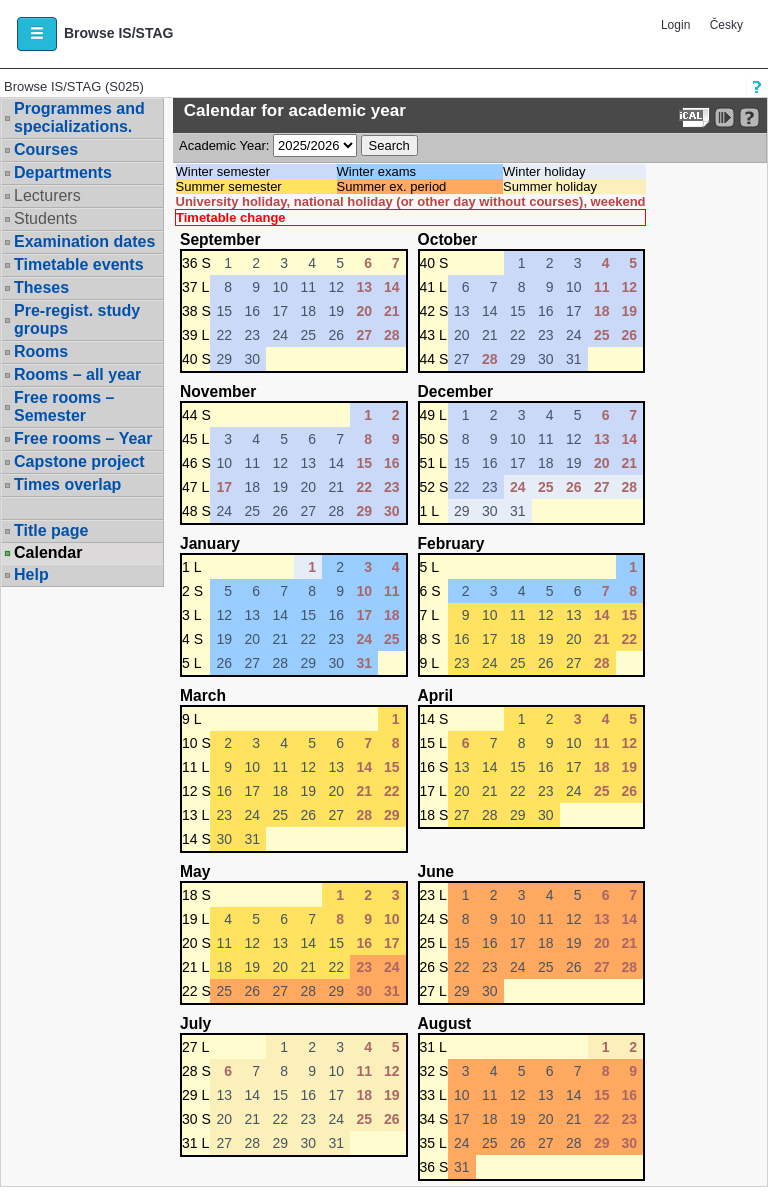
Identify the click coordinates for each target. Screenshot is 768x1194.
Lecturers (47, 195)
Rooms (41, 351)
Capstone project (79, 461)
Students (45, 218)
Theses (41, 287)
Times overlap (67, 484)
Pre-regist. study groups (77, 319)
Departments (63, 172)
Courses (46, 149)
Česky (726, 25)
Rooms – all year (77, 374)
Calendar (48, 553)
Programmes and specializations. (79, 117)
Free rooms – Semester (64, 406)
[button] (37, 34)
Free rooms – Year (83, 438)
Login (675, 25)
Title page (51, 530)
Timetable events (79, 264)
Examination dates (84, 241)
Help (31, 574)
